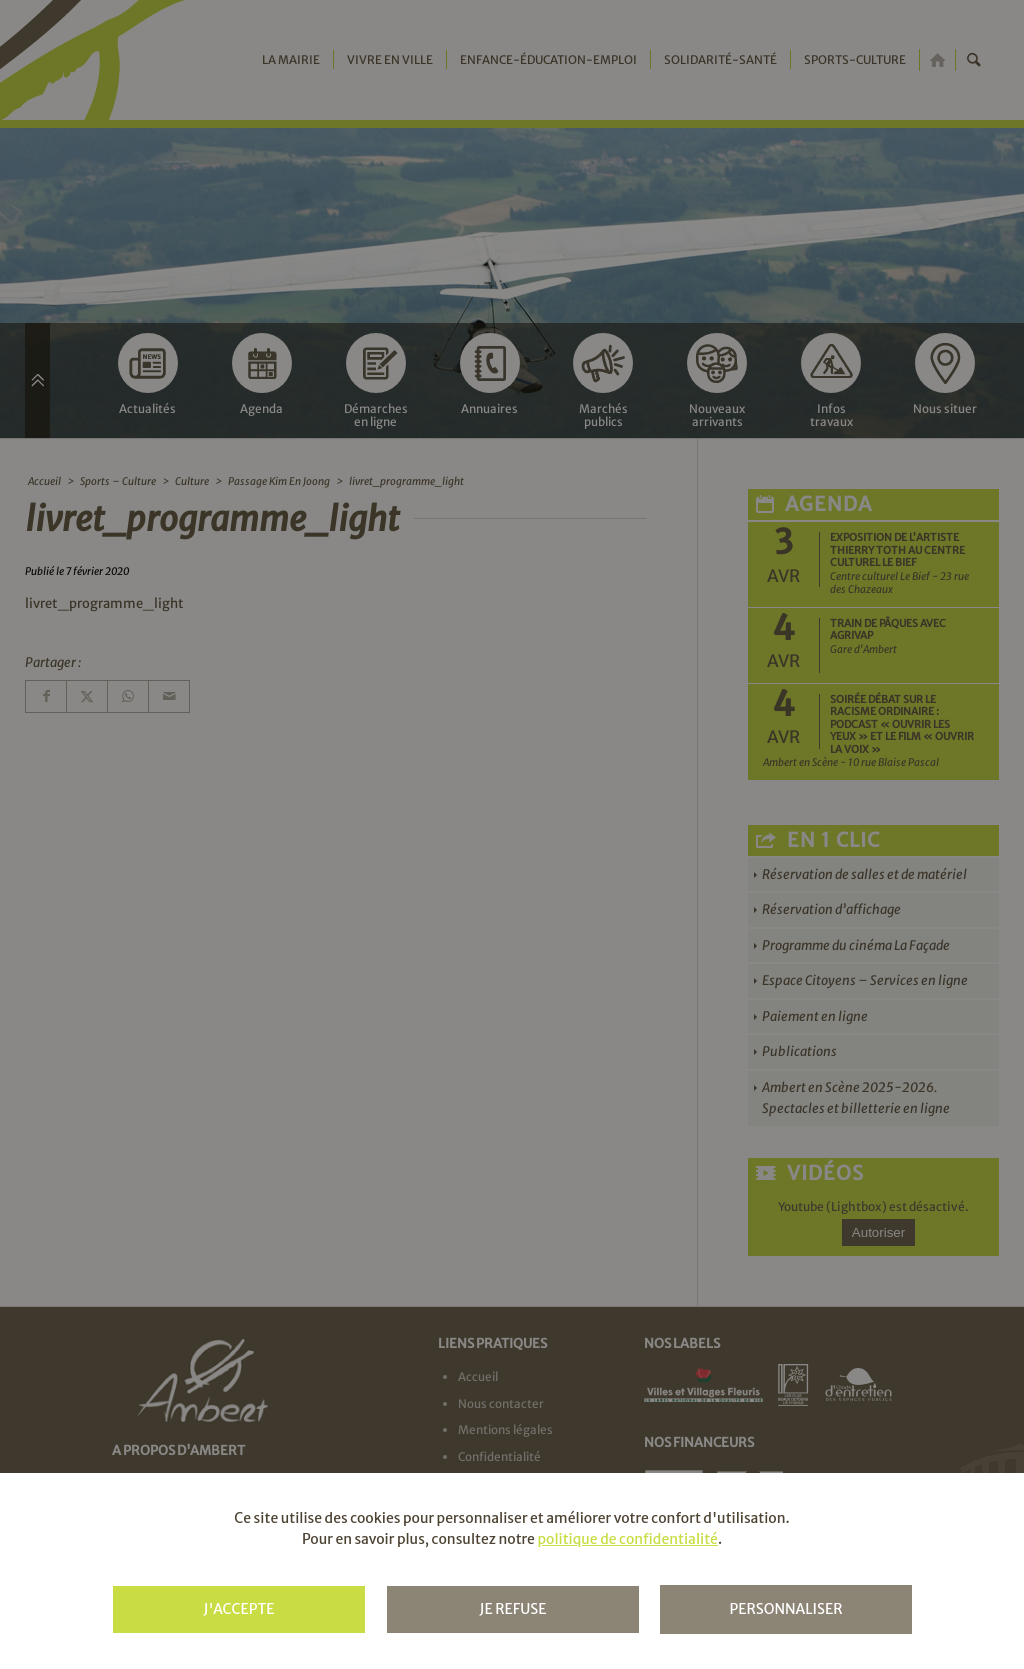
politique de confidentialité (627, 1539)
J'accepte (238, 1609)
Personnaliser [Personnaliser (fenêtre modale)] (785, 1609)
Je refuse (512, 1609)
